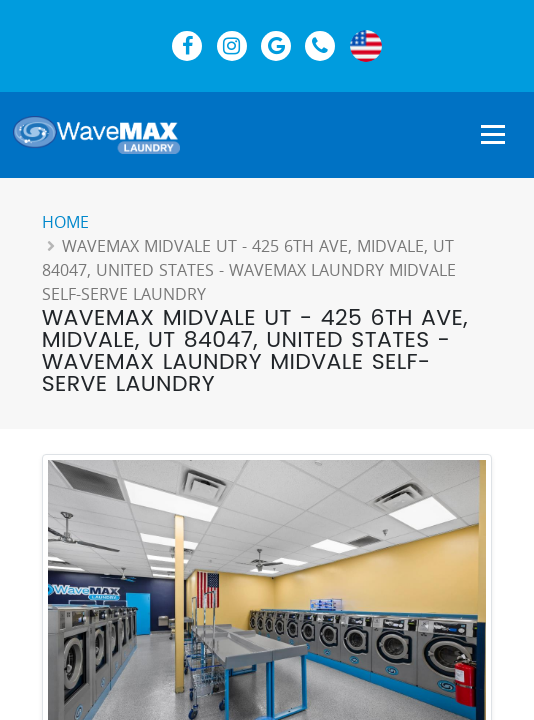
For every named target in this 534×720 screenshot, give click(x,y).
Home (65, 222)
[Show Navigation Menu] (493, 136)
